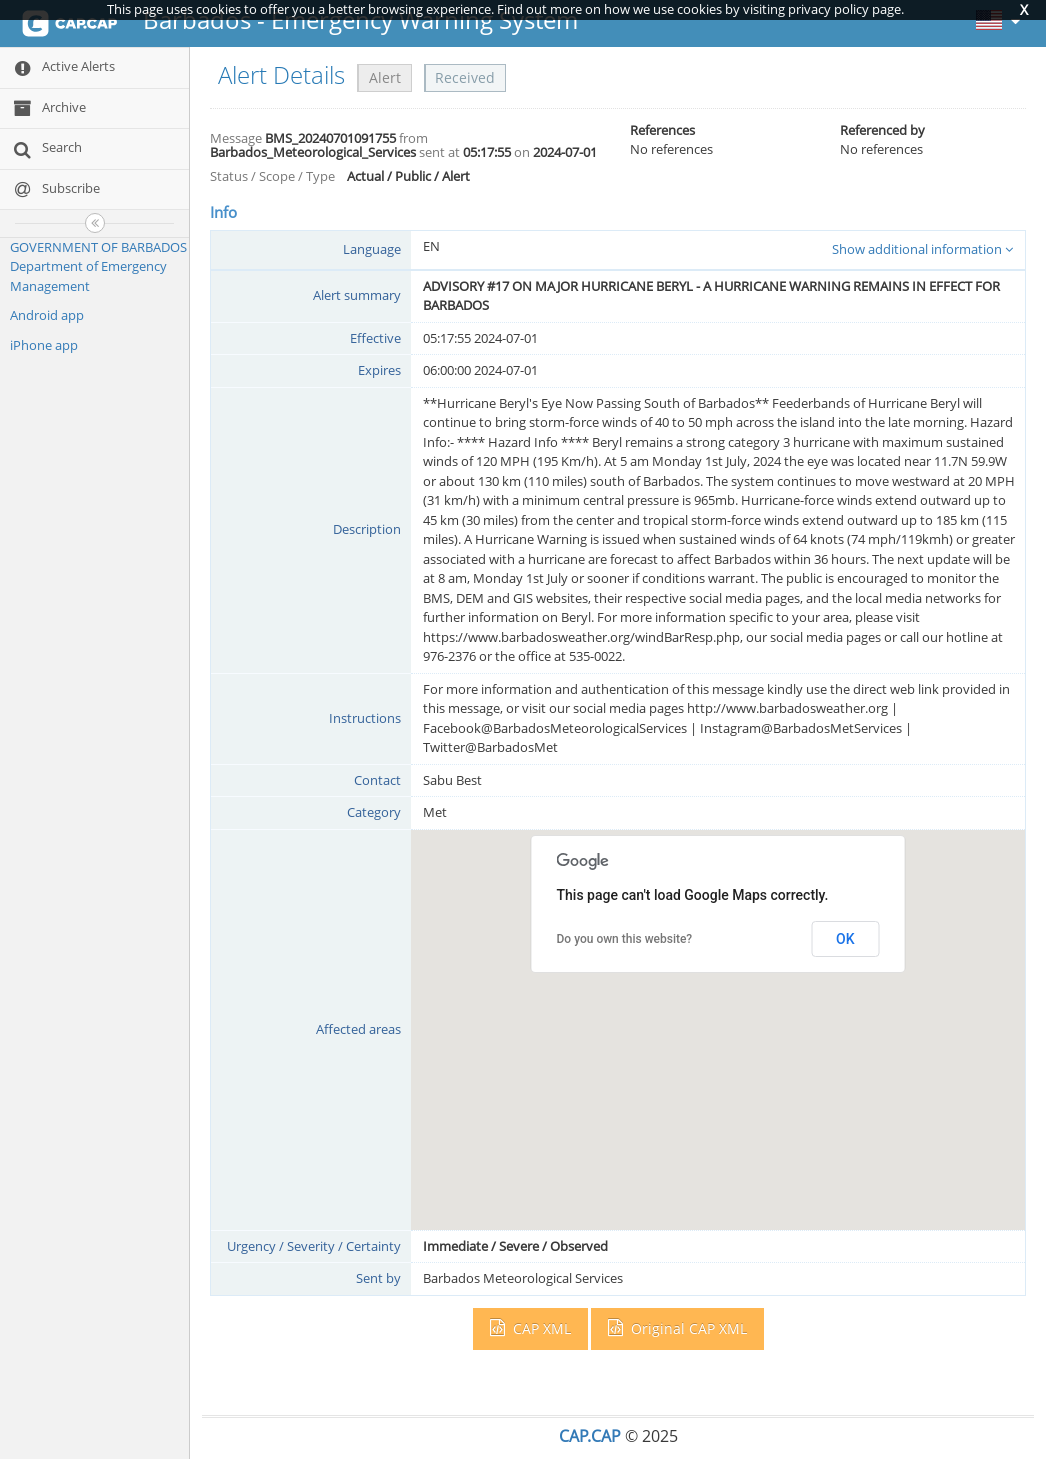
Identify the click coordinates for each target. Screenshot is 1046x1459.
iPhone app (44, 345)
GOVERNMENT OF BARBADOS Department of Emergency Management (98, 266)
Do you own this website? (625, 939)
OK (845, 939)
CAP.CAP (590, 1436)
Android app (47, 315)
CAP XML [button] (530, 1328)
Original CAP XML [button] (677, 1328)
